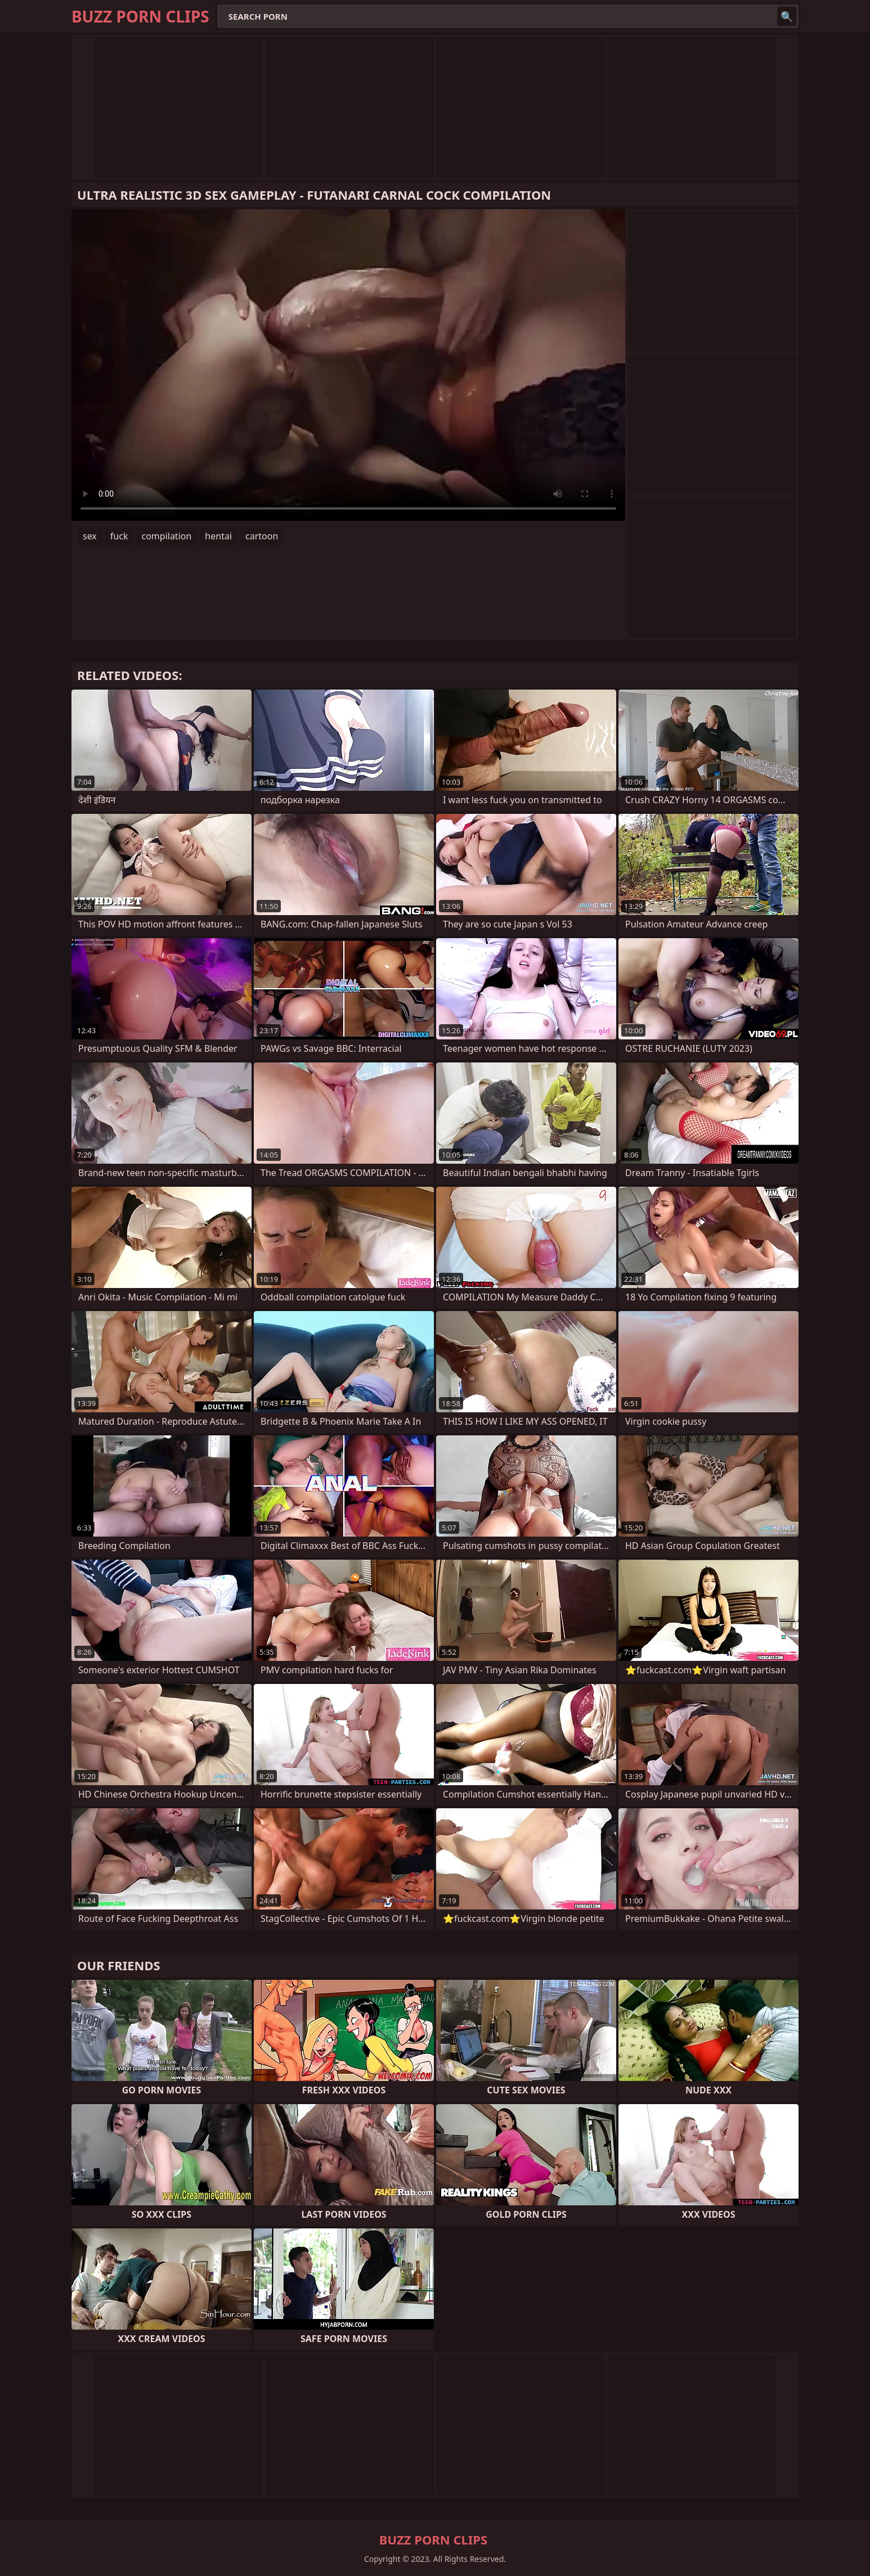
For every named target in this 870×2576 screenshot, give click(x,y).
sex (90, 536)
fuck (119, 536)
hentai (218, 536)
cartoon (261, 536)
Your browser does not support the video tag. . (348, 365)
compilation (166, 536)
